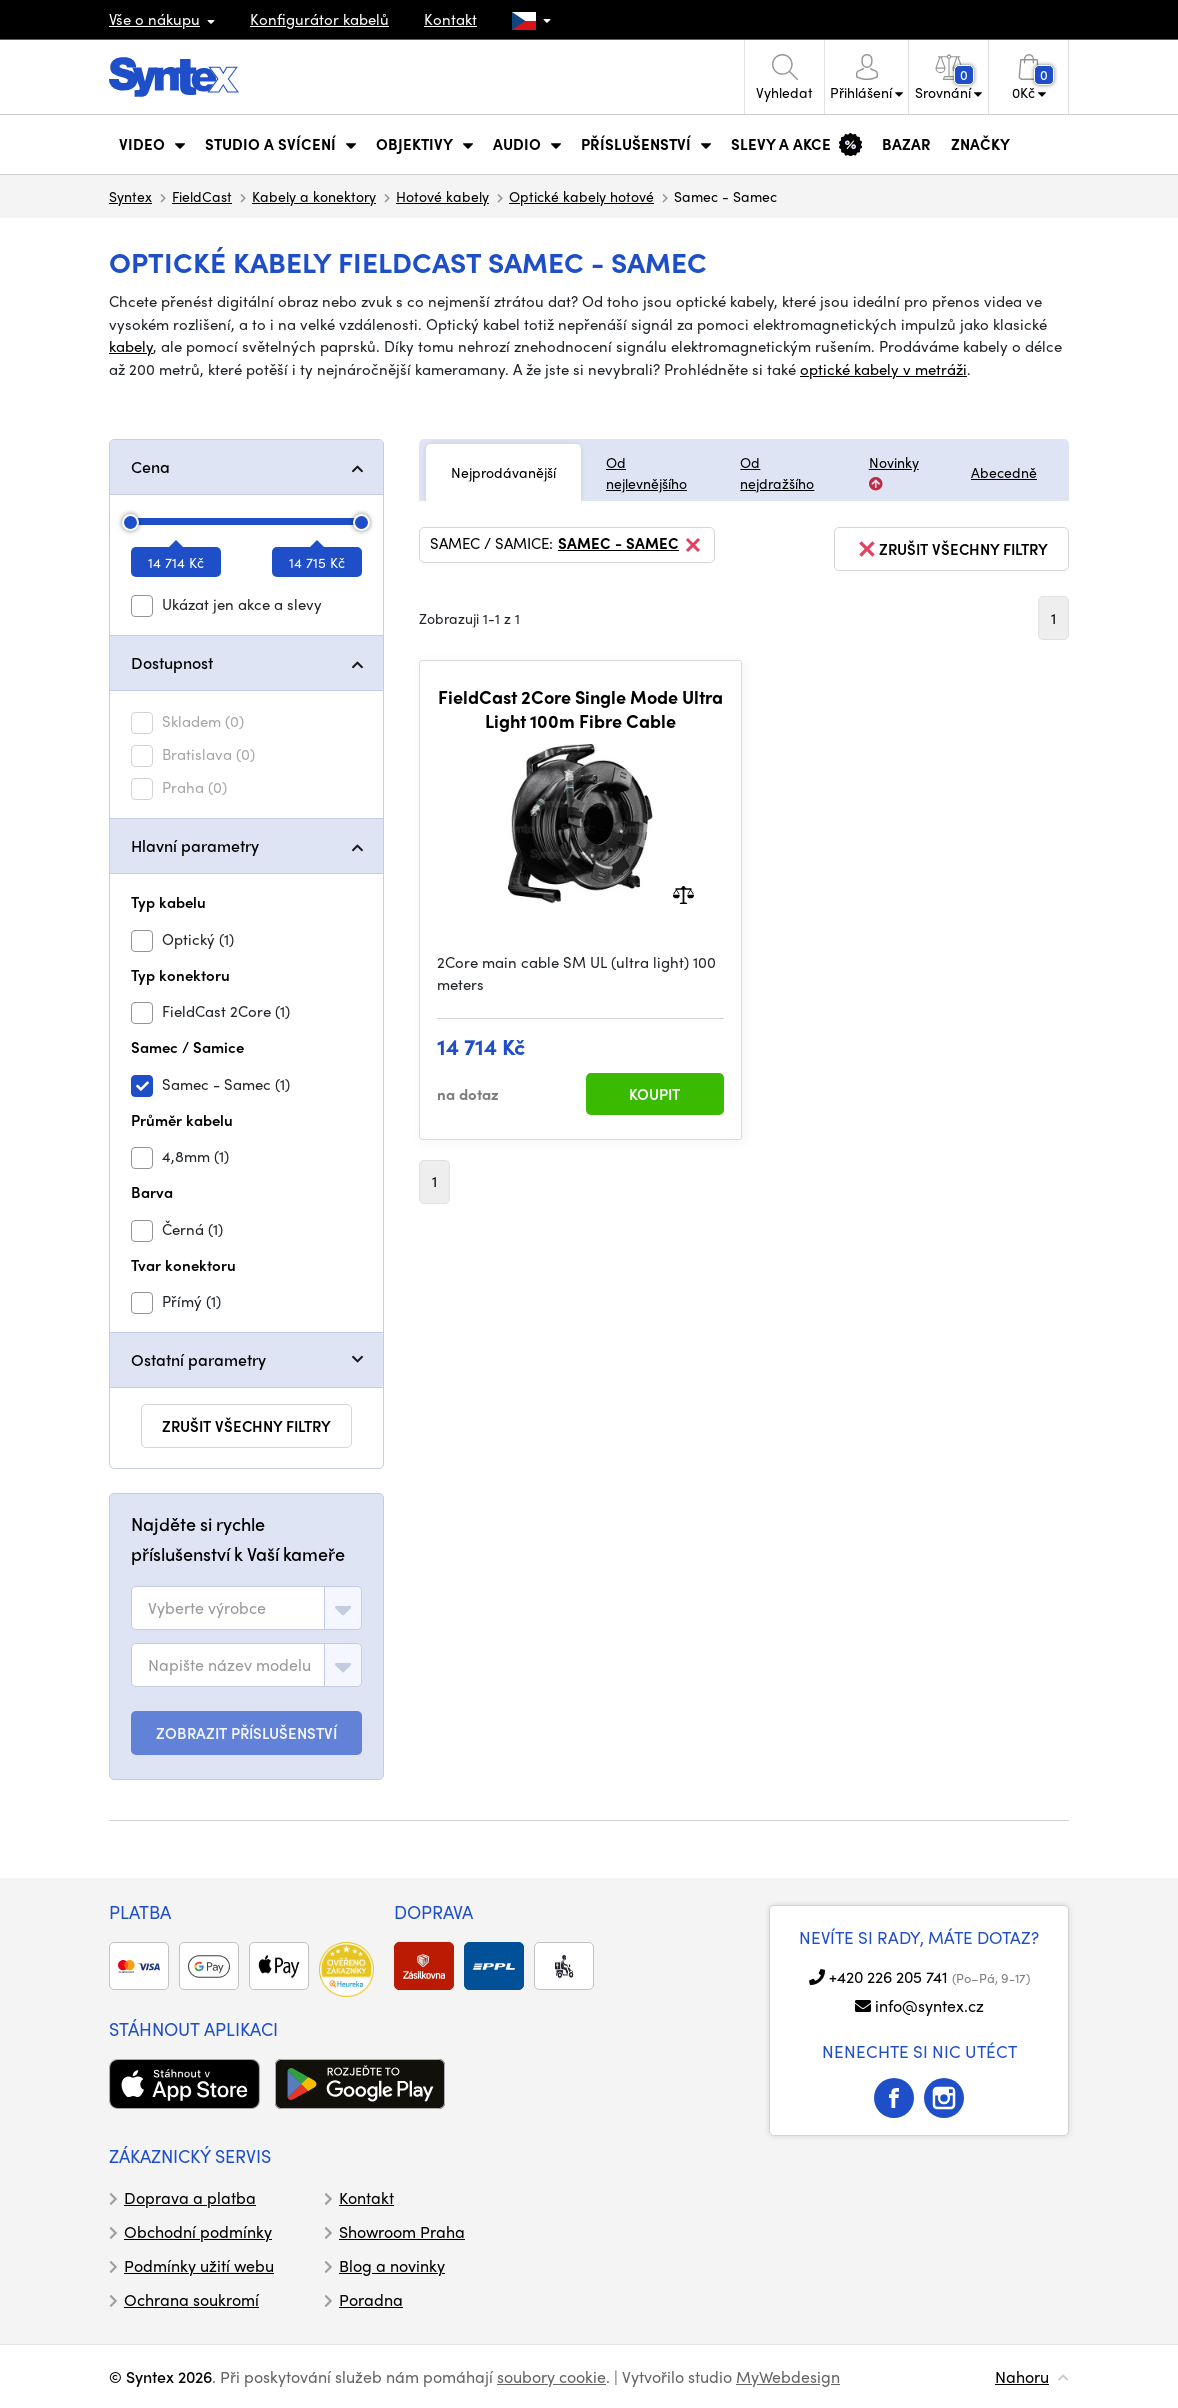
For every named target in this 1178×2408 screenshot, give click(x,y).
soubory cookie (551, 2376)
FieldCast (202, 196)
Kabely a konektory (314, 196)
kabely (131, 346)
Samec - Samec (631, 545)
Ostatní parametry (198, 1359)
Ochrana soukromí (191, 2299)
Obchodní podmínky (198, 2231)
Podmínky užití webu (199, 2265)
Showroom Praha (402, 2231)
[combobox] (246, 1608)
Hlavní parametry (195, 845)
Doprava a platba (190, 2197)
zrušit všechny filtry (246, 1426)
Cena (150, 466)
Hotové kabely (442, 196)
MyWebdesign (788, 2376)
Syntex (130, 196)
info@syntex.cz (929, 2005)
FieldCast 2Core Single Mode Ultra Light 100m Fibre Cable (580, 708)
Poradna (371, 2299)
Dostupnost (172, 662)
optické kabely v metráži (883, 369)
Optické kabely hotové (581, 196)
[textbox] (207, 1608)
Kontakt (450, 19)
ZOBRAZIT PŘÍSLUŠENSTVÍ (246, 1733)
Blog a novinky (392, 2265)
